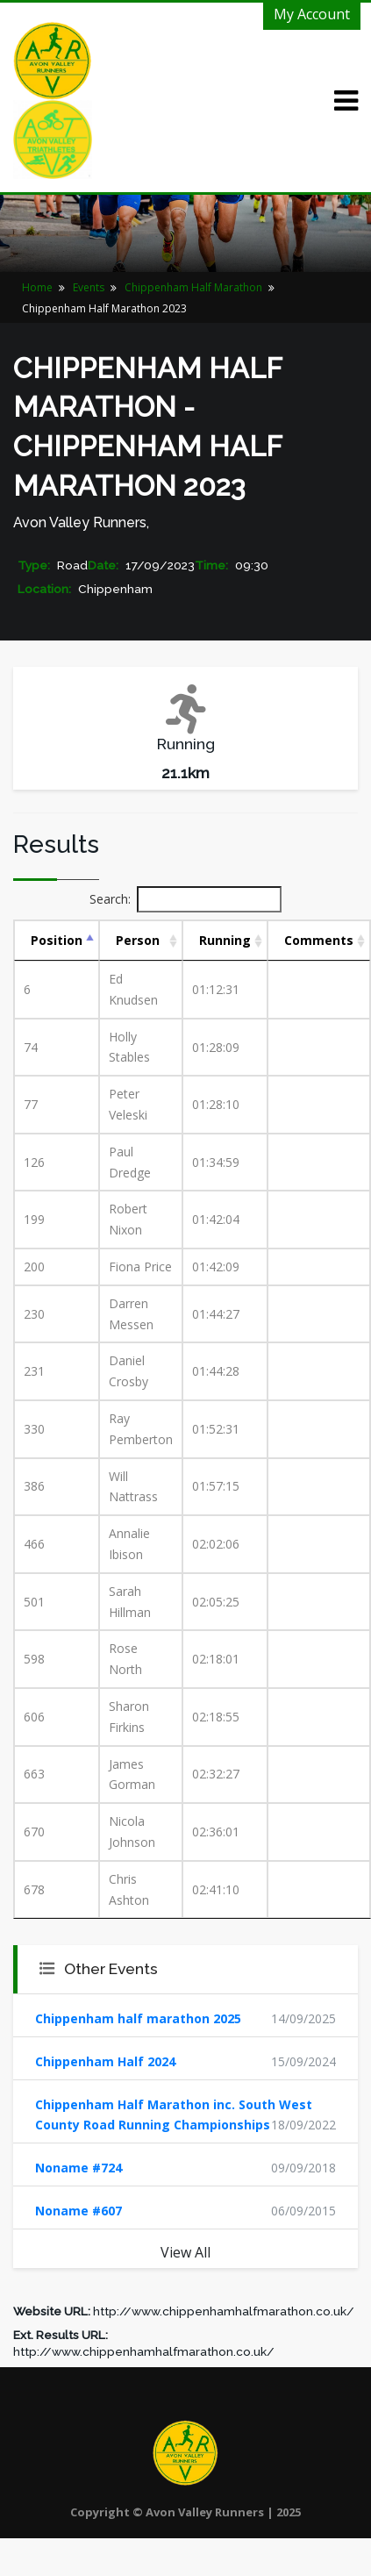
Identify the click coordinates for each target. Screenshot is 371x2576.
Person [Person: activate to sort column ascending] (138, 940)
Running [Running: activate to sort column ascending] (225, 940)
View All (185, 2252)
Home (37, 287)
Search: (185, 899)
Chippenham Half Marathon (193, 287)
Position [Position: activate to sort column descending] (56, 940)
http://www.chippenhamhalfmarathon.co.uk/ (223, 2311)
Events (88, 287)
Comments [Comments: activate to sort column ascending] (318, 940)
